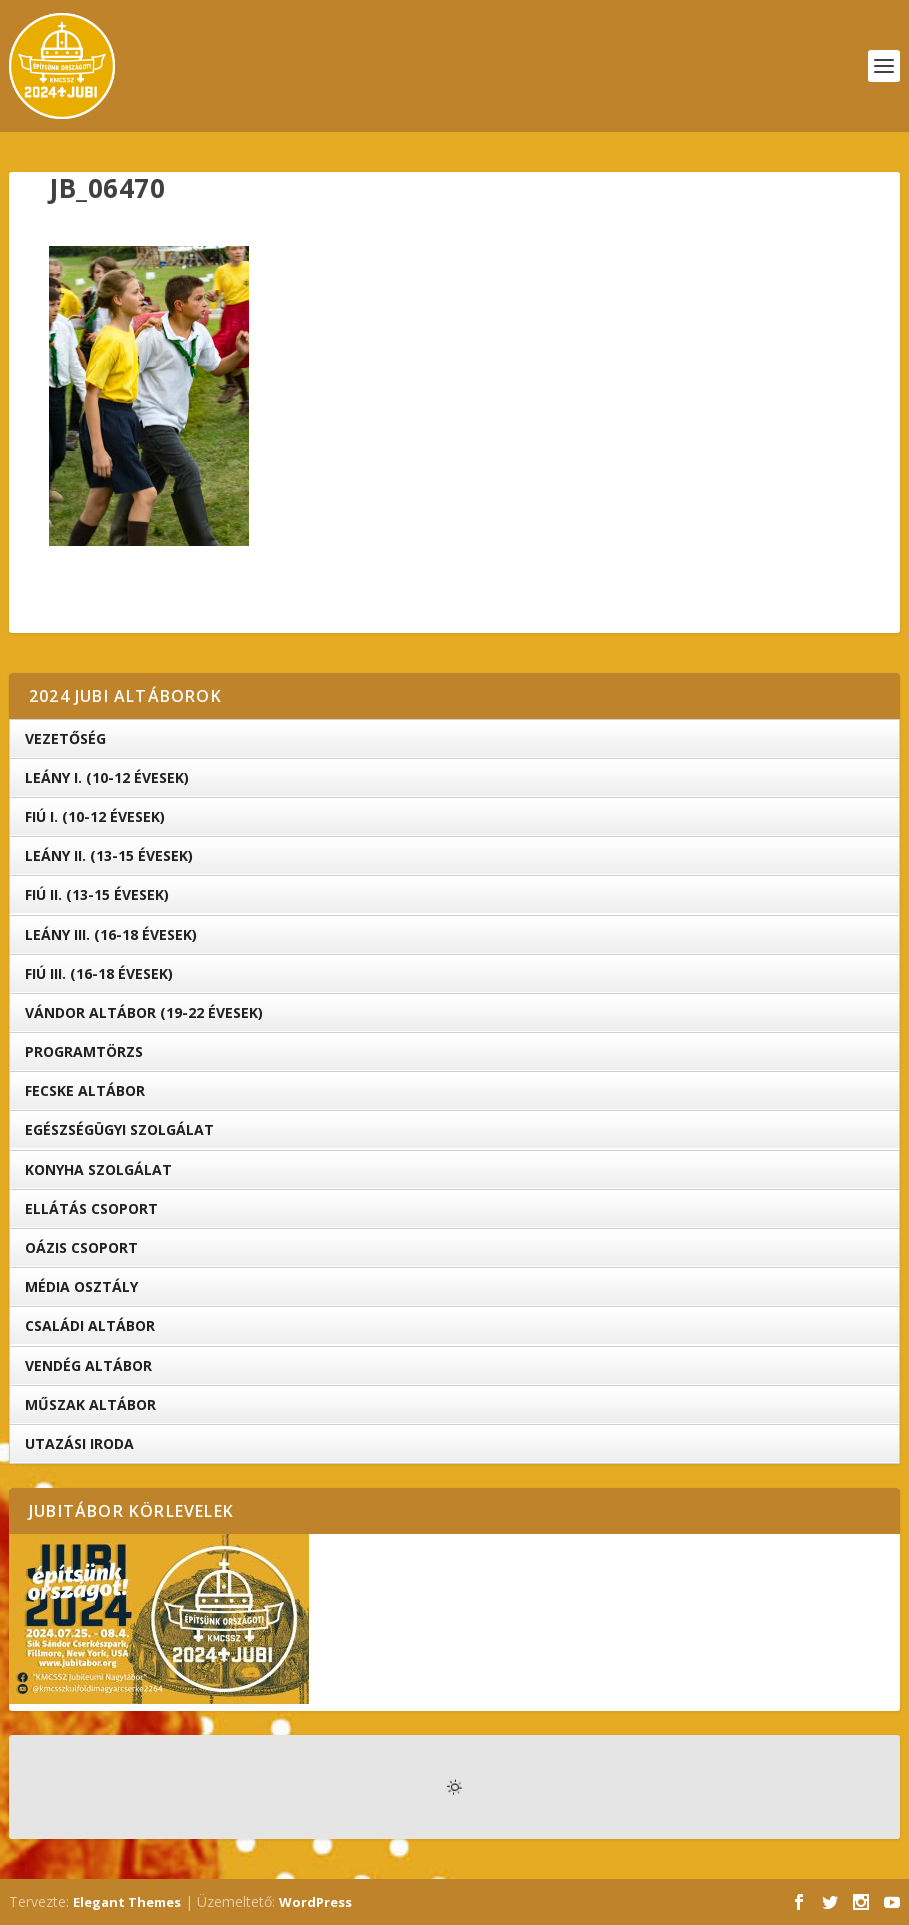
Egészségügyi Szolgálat (119, 1129)
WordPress (315, 1902)
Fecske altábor (85, 1090)
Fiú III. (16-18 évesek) (99, 973)
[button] (149, 396)
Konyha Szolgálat (98, 1169)
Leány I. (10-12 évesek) (107, 777)
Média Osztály (81, 1286)
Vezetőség (65, 738)
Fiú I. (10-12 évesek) (95, 816)
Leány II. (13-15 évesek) (109, 855)
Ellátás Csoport (91, 1208)
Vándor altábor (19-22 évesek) (144, 1012)
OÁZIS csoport (81, 1247)
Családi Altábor (90, 1325)
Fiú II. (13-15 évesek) (97, 894)
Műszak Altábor (90, 1404)
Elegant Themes (127, 1902)
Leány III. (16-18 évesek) (111, 934)
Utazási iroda (79, 1443)
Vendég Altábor (88, 1365)
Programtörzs (84, 1051)
